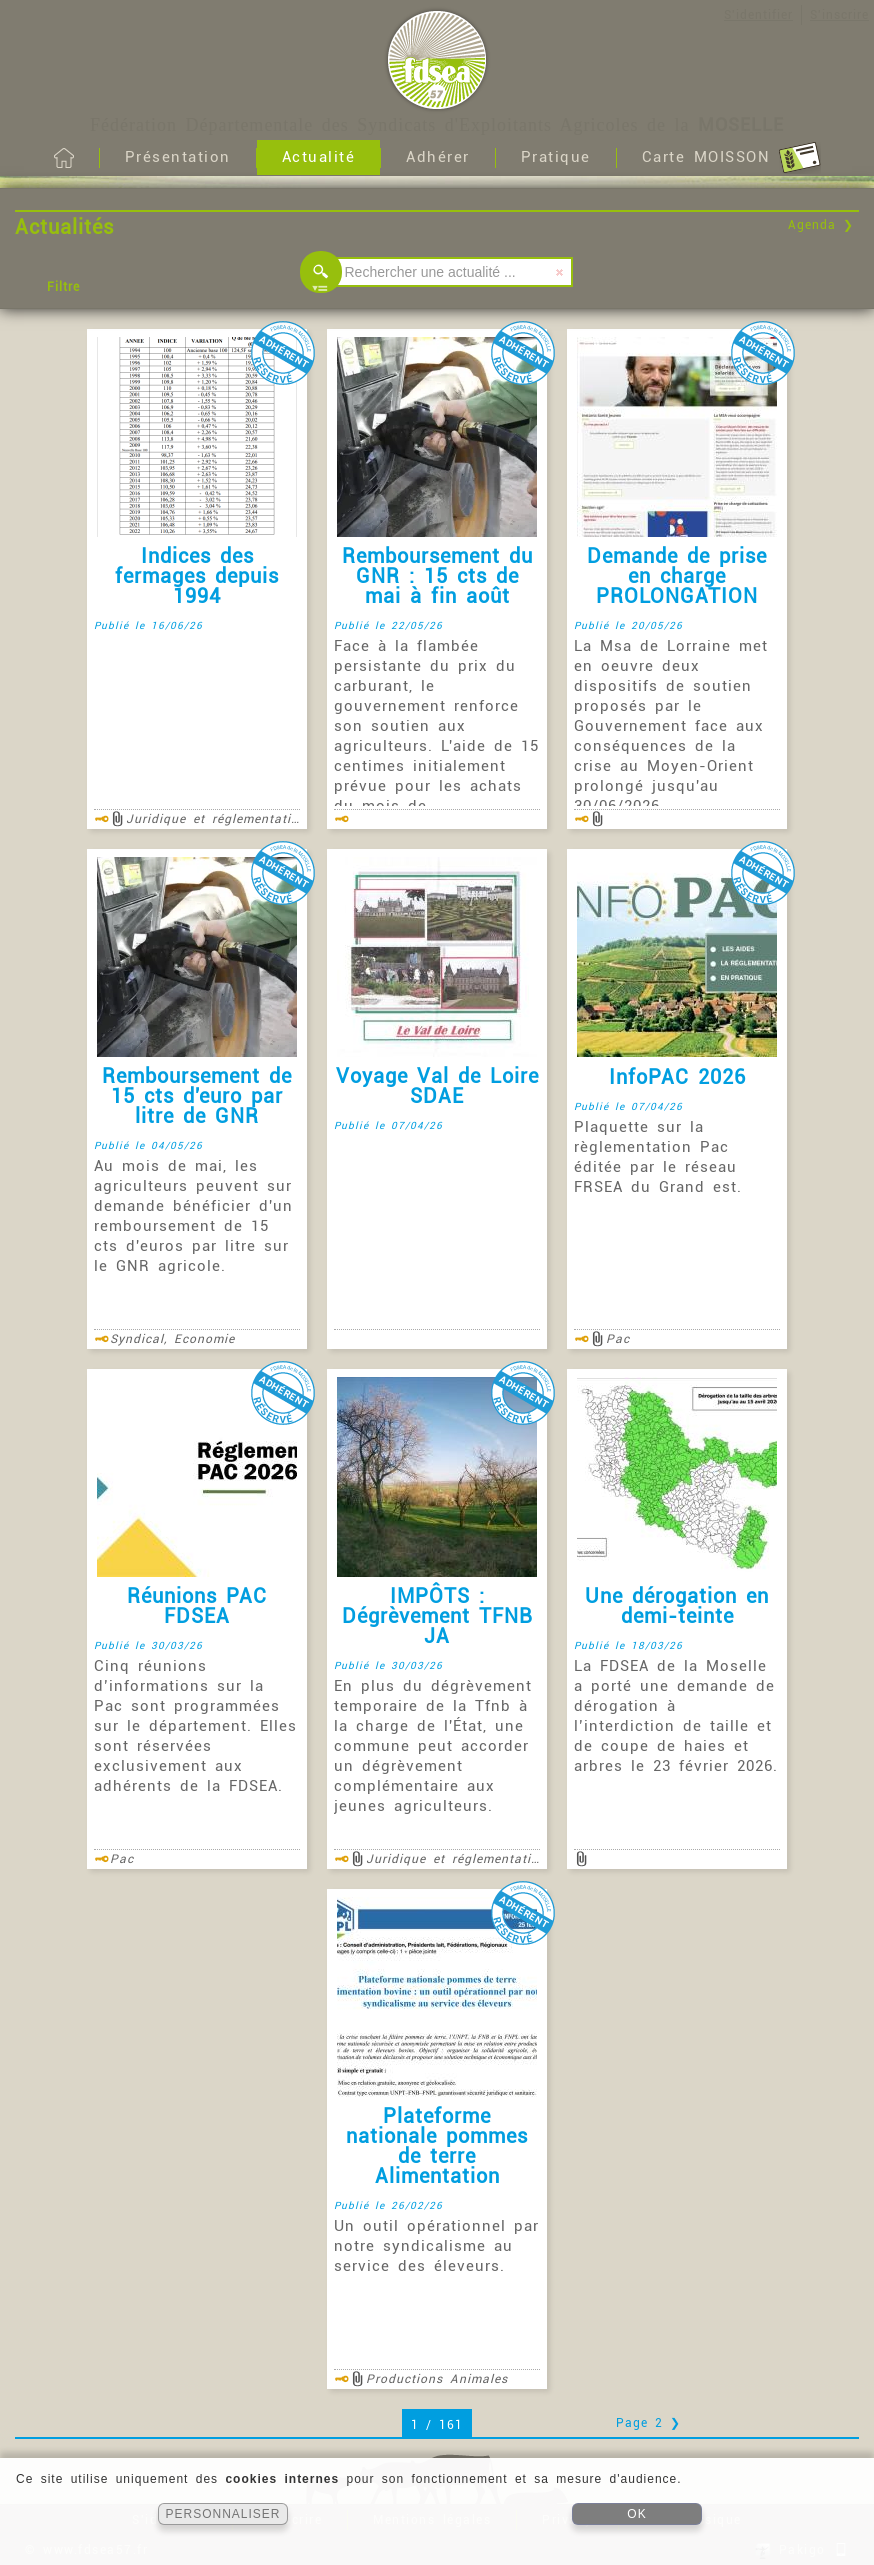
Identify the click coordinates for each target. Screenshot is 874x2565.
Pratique (556, 157)
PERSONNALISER (222, 2514)
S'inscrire (839, 15)
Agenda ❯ (821, 225)
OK (636, 2514)
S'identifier (758, 15)
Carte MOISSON (731, 158)
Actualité (319, 157)
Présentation (178, 157)
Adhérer (438, 157)
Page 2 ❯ (648, 2423)
